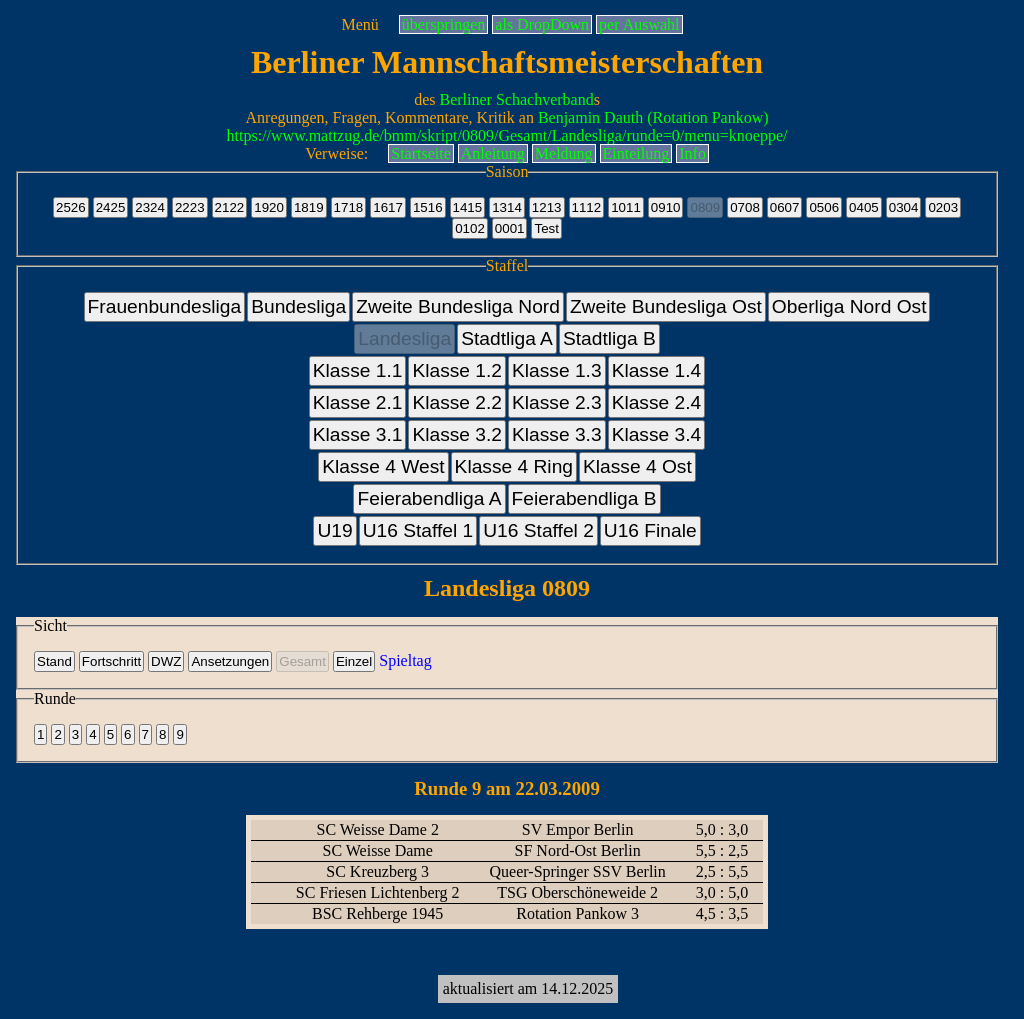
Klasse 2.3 (557, 402)
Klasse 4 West (383, 466)
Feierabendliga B (584, 498)
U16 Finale (650, 530)
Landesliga (404, 338)
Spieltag (405, 660)
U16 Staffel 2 (538, 530)
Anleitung (493, 153)
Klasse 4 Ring (514, 466)
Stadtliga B (609, 338)
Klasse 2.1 (358, 402)
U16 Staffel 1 (418, 530)
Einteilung (636, 153)
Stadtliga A (507, 338)
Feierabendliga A (429, 498)
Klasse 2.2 (457, 402)
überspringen (444, 24)
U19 (334, 530)
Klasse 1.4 (657, 370)
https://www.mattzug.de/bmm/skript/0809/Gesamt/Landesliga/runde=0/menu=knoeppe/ (507, 135)
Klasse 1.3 (557, 370)
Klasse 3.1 (358, 434)
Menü (359, 24)
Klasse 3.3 (557, 434)
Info (692, 153)
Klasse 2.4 (657, 402)
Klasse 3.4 (657, 434)
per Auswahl (639, 24)
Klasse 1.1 (358, 370)
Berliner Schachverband (517, 99)
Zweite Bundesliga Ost (666, 306)
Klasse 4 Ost (637, 466)
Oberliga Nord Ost (849, 306)
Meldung (564, 153)
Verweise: (336, 153)
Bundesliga (298, 306)
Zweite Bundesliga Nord (458, 306)
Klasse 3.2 (457, 434)
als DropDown (542, 24)
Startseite (421, 153)
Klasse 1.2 (457, 370)
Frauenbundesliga (165, 306)
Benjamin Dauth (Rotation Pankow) (653, 117)
